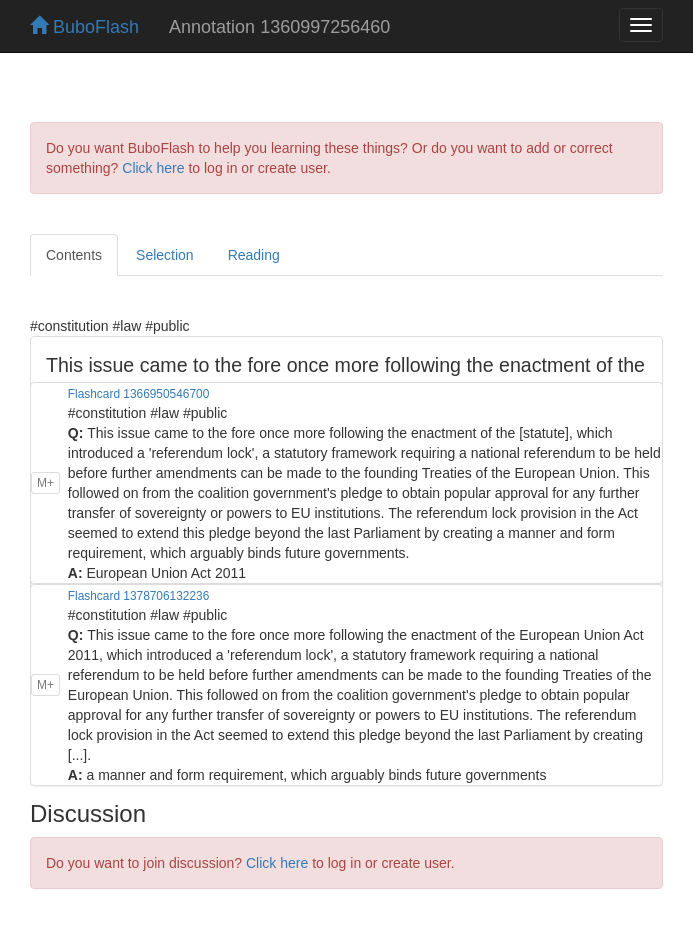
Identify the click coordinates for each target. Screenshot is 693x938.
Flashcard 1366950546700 (138, 394)
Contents (74, 255)
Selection (165, 255)
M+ (45, 483)
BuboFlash (84, 27)
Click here (153, 168)
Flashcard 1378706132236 (138, 596)
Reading (254, 255)
